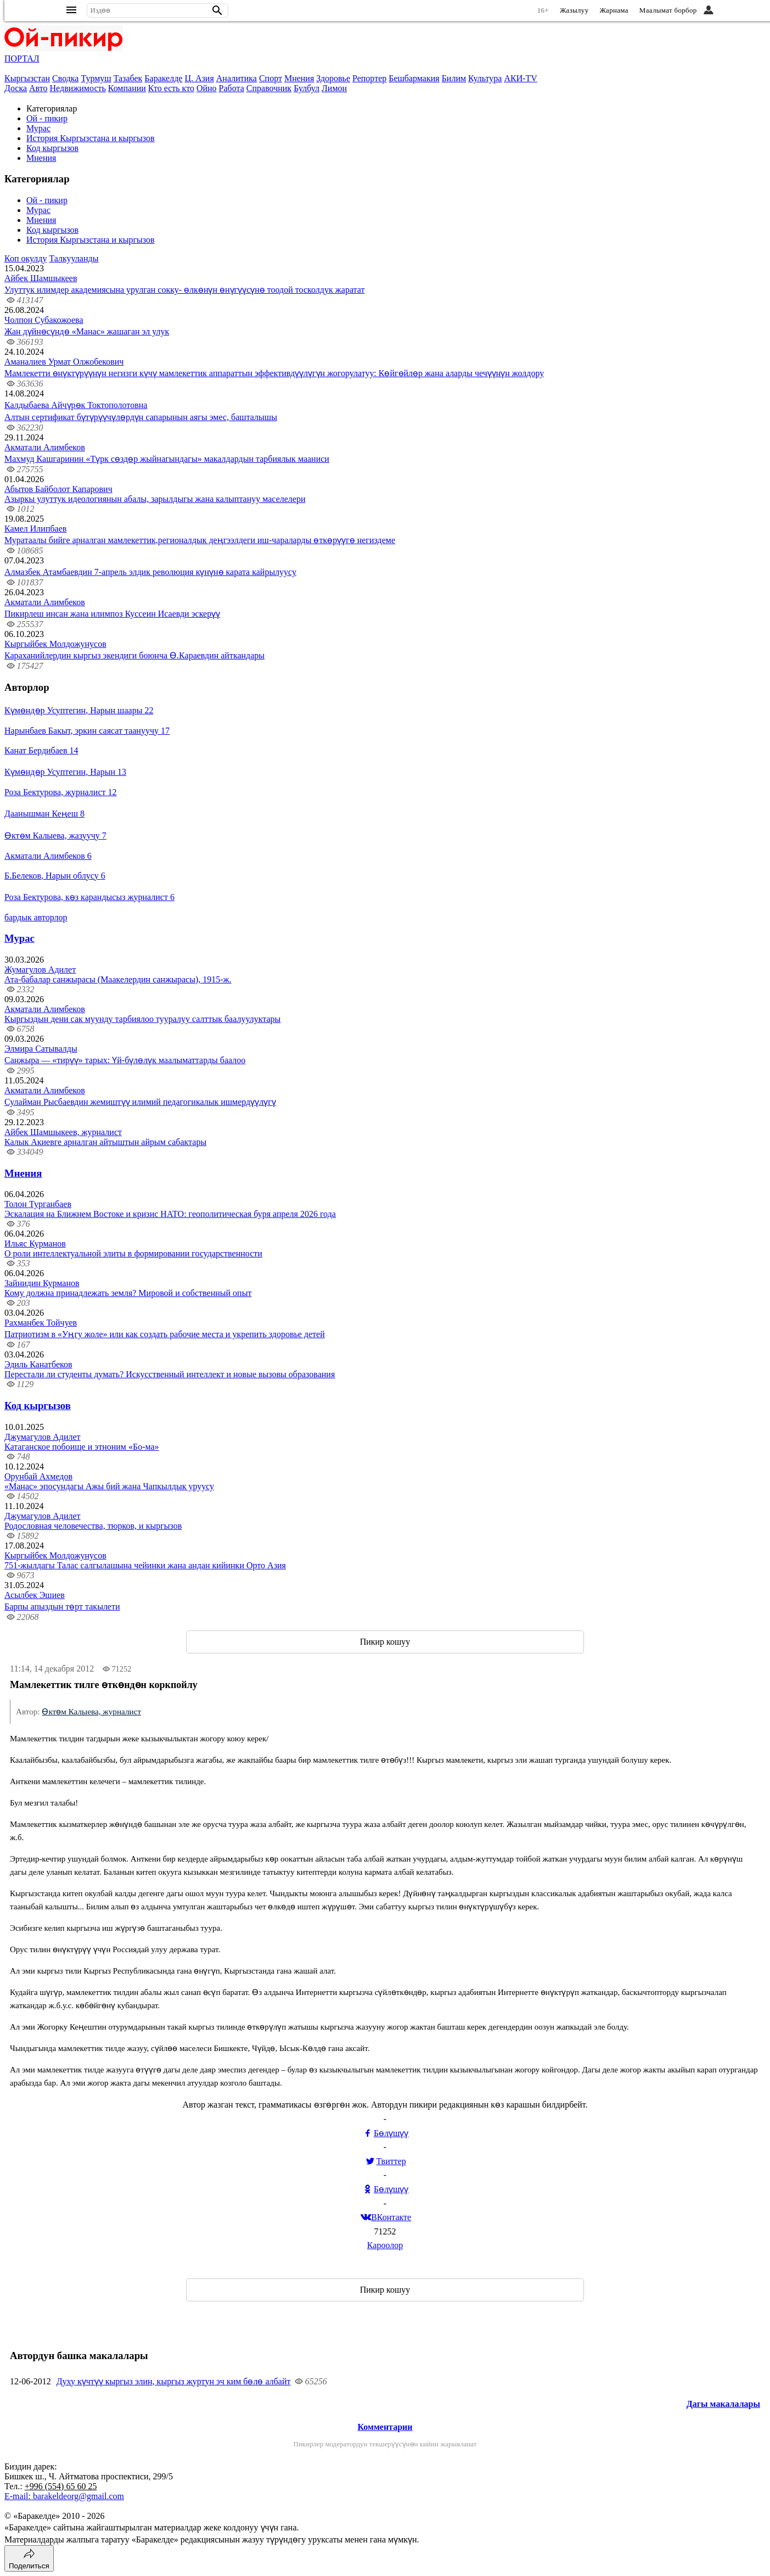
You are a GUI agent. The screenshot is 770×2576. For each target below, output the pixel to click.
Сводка (65, 78)
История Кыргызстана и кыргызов (90, 138)
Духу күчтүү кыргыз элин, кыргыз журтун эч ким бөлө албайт (174, 2381)
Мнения (299, 78)
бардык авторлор (36, 917)
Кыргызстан (27, 78)
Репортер (369, 78)
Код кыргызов (52, 148)
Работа (231, 88)
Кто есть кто (171, 88)
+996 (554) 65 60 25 (61, 2486)
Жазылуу (574, 10)
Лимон (334, 88)
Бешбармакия (414, 78)
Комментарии (384, 2427)
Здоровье (333, 78)
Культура (485, 78)
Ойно (206, 88)
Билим (454, 78)
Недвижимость (78, 88)
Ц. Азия (198, 78)
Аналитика (236, 78)
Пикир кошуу (385, 1641)
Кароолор (385, 2245)
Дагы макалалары (723, 2404)
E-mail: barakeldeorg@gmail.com (64, 2496)
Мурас (38, 128)
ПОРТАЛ (22, 58)
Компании (127, 88)
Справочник (268, 88)
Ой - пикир (47, 118)
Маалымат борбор (668, 10)
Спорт (270, 78)
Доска (15, 88)
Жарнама (613, 10)
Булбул (306, 88)
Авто (38, 88)
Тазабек (128, 78)
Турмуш (96, 78)
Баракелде (163, 78)
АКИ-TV (520, 78)
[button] (217, 10)
